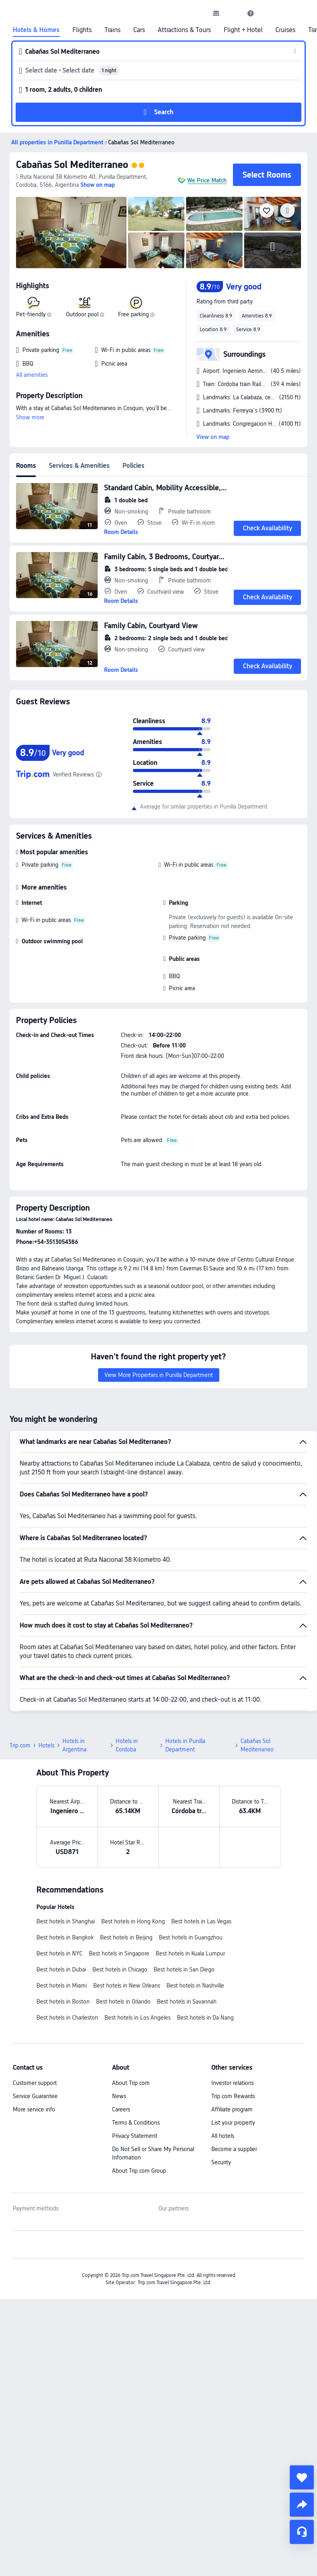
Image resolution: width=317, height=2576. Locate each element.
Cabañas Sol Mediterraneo (72, 164)
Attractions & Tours (184, 30)
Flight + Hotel (243, 30)
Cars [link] (139, 30)
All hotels (222, 2136)
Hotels (46, 1745)
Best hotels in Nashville (195, 1985)
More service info (34, 2109)
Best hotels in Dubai (61, 1969)
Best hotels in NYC (59, 1953)
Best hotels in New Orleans (126, 1985)
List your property (233, 2122)
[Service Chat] (302, 2532)
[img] (71, 232)
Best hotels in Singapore (119, 1953)
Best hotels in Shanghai (65, 1921)
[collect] (302, 2477)
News (119, 2096)
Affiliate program (232, 2109)
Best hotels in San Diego (184, 1969)
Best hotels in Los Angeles (137, 2017)
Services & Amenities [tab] (79, 465)
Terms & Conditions (136, 2122)
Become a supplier (234, 2149)
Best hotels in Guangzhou (191, 1937)
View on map (213, 437)
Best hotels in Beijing (126, 1937)
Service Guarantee (35, 2096)
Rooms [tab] (26, 465)
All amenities (32, 375)
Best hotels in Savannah (187, 2001)
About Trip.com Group (139, 2171)
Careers (121, 2109)
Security (221, 2162)
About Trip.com (131, 2083)
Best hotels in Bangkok (65, 1937)
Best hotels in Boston (63, 2001)
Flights (82, 30)
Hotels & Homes (36, 30)
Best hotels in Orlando (123, 2001)
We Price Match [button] (207, 180)
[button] (233, 13)
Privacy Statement (134, 2136)
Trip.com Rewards (233, 2096)
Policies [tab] (133, 465)
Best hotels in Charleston (67, 2017)
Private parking (40, 864)
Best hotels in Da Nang (205, 2017)
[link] (216, 13)
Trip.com (20, 1745)
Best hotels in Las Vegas (201, 1921)
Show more (30, 417)
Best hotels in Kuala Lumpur (190, 1953)
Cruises (285, 30)
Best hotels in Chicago (119, 1969)
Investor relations (232, 2083)
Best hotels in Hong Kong (133, 1921)
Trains (112, 30)
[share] (302, 2505)
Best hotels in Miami (61, 1985)
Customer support (35, 2083)
